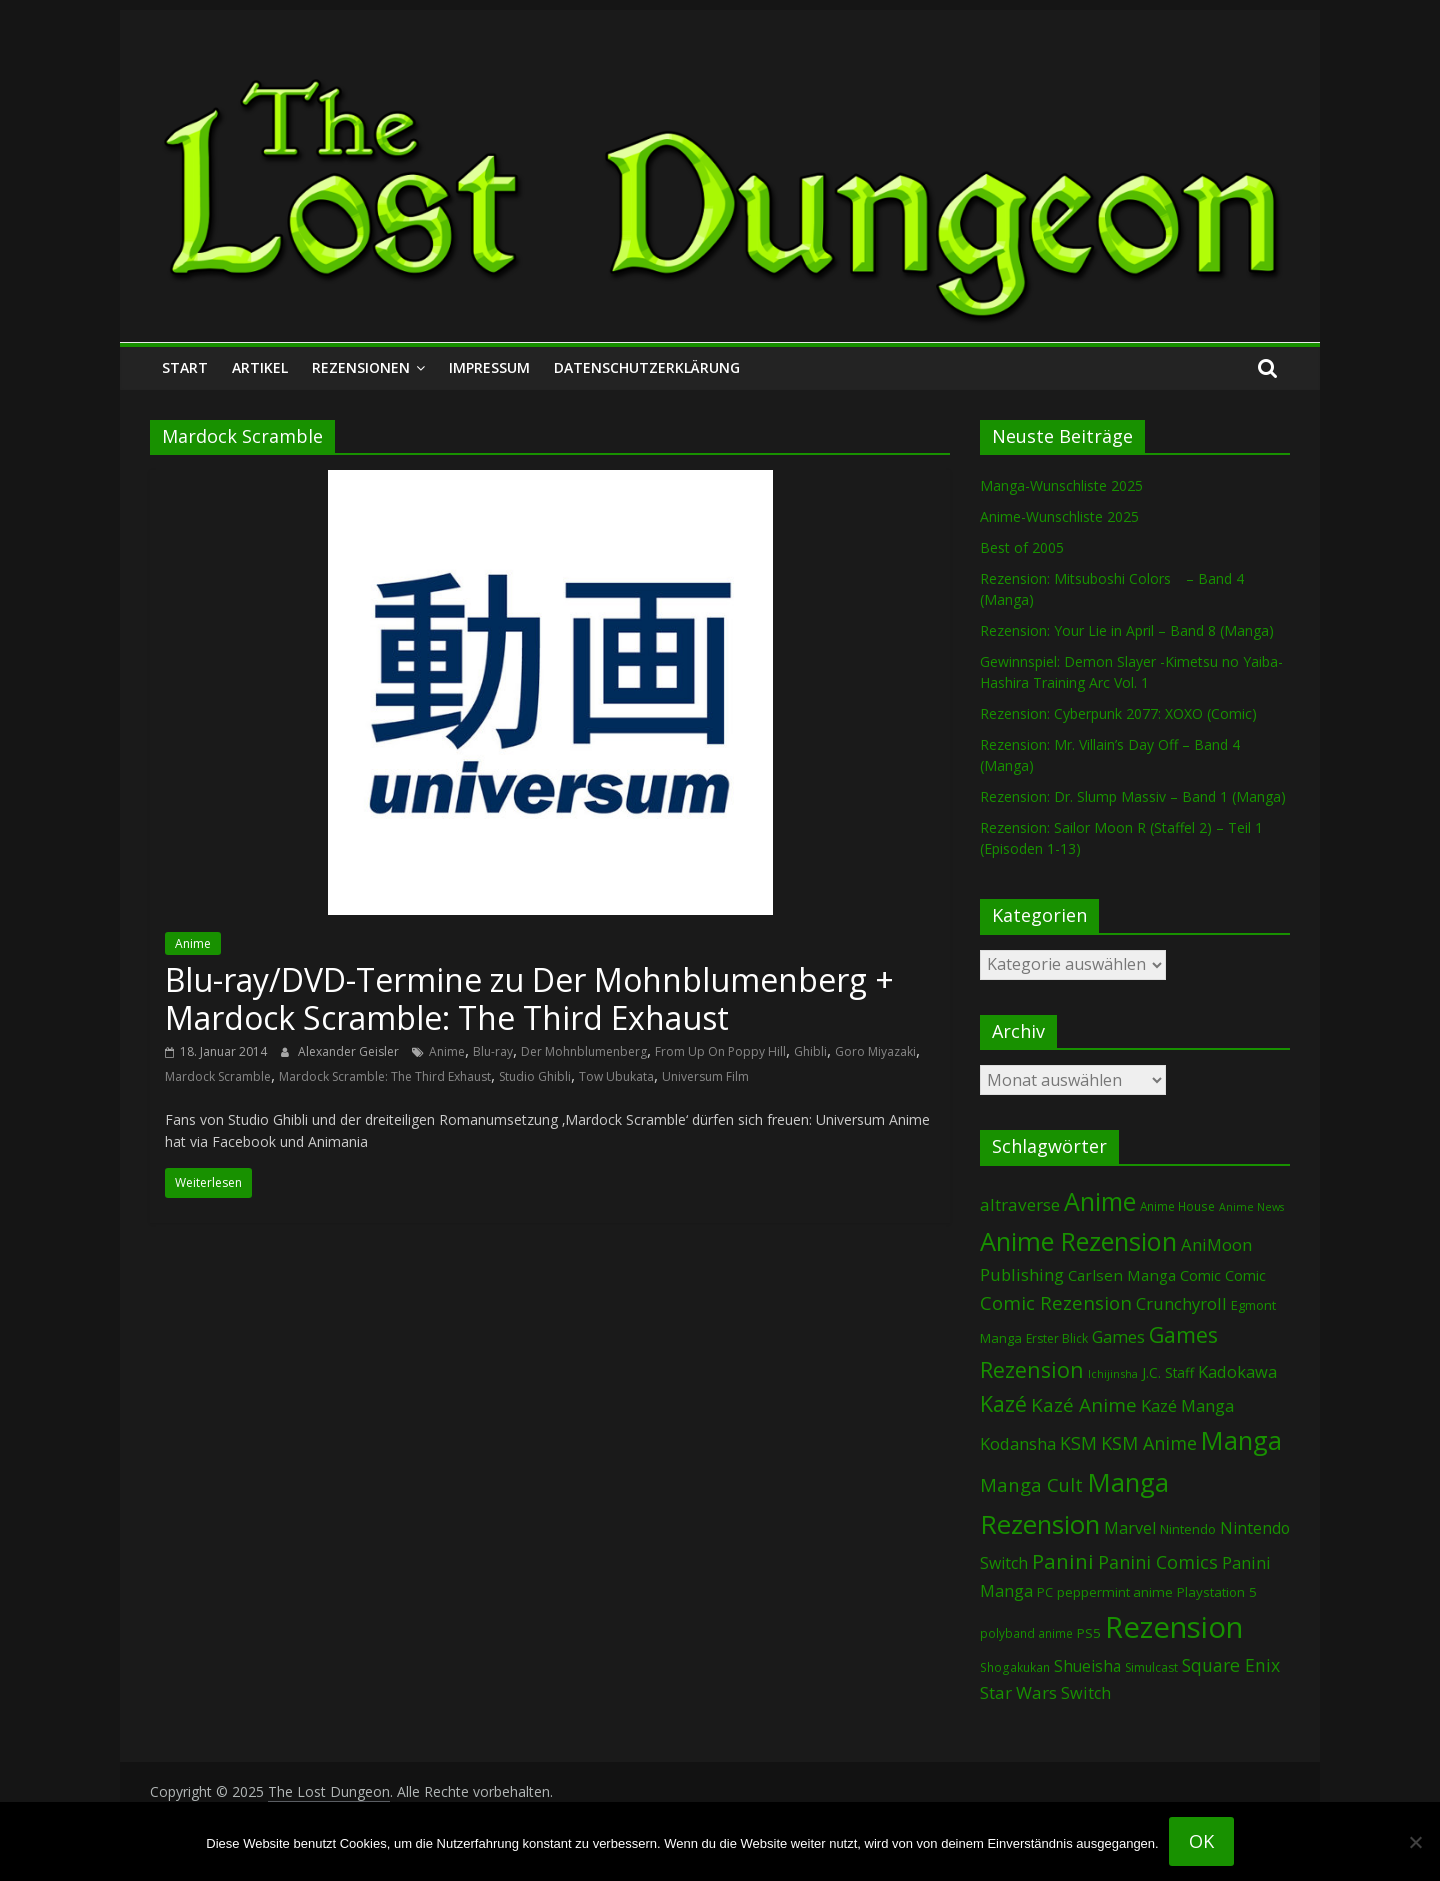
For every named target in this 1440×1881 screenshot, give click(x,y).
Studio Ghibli (535, 1076)
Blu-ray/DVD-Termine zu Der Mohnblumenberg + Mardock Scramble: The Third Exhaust (529, 998)
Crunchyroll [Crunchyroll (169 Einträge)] (1181, 1303)
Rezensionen (361, 367)
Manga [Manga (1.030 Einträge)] (1241, 1440)
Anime (193, 943)
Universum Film (705, 1076)
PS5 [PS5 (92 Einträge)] (1089, 1633)
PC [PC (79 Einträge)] (1045, 1592)
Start (185, 367)
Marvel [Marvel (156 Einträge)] (1130, 1528)
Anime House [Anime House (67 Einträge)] (1177, 1206)
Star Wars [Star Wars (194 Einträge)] (1018, 1692)
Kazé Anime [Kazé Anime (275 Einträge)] (1084, 1405)
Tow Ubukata (616, 1076)
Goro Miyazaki (875, 1051)
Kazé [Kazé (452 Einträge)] (1003, 1403)
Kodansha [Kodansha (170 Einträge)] (1018, 1443)
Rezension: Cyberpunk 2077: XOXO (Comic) (1118, 713)
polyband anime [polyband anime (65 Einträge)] (1026, 1633)
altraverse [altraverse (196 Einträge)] (1020, 1204)
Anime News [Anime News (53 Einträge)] (1251, 1207)
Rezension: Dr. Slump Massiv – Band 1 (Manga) (1133, 796)
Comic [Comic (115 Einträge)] (1245, 1275)
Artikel (260, 367)
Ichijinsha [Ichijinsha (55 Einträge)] (1113, 1373)
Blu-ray (493, 1051)
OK (1201, 1841)
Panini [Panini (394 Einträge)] (1063, 1561)
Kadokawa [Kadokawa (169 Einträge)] (1237, 1371)
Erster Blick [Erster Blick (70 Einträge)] (1057, 1338)
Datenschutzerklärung (647, 367)
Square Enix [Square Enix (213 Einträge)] (1231, 1665)
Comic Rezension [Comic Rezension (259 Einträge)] (1056, 1302)
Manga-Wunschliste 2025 (1061, 485)
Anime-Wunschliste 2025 (1059, 516)
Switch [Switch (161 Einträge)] (1086, 1693)
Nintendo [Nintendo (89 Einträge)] (1188, 1529)
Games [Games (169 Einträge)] (1118, 1336)
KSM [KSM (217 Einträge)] (1078, 1443)
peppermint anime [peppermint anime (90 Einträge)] (1115, 1592)
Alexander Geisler (350, 1051)
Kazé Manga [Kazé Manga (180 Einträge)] (1187, 1405)
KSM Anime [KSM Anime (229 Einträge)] (1149, 1443)
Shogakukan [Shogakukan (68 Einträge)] (1015, 1667)
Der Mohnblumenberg (584, 1051)
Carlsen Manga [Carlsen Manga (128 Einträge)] (1122, 1275)
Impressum (489, 367)
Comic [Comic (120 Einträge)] (1200, 1275)
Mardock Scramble (218, 1076)
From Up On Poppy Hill (720, 1051)
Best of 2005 (1022, 547)
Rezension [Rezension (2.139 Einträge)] (1174, 1627)
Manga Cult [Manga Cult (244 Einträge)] (1031, 1484)
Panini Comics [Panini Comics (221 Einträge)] (1158, 1562)
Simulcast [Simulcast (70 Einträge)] (1151, 1667)
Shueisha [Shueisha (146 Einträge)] (1087, 1666)
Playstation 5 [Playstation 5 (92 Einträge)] (1217, 1592)
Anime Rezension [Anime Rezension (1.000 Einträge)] (1078, 1241)
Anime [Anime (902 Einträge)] (1100, 1201)
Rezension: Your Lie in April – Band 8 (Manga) (1127, 630)
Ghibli (810, 1051)
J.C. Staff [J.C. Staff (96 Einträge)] (1168, 1372)
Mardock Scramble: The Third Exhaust (385, 1076)
